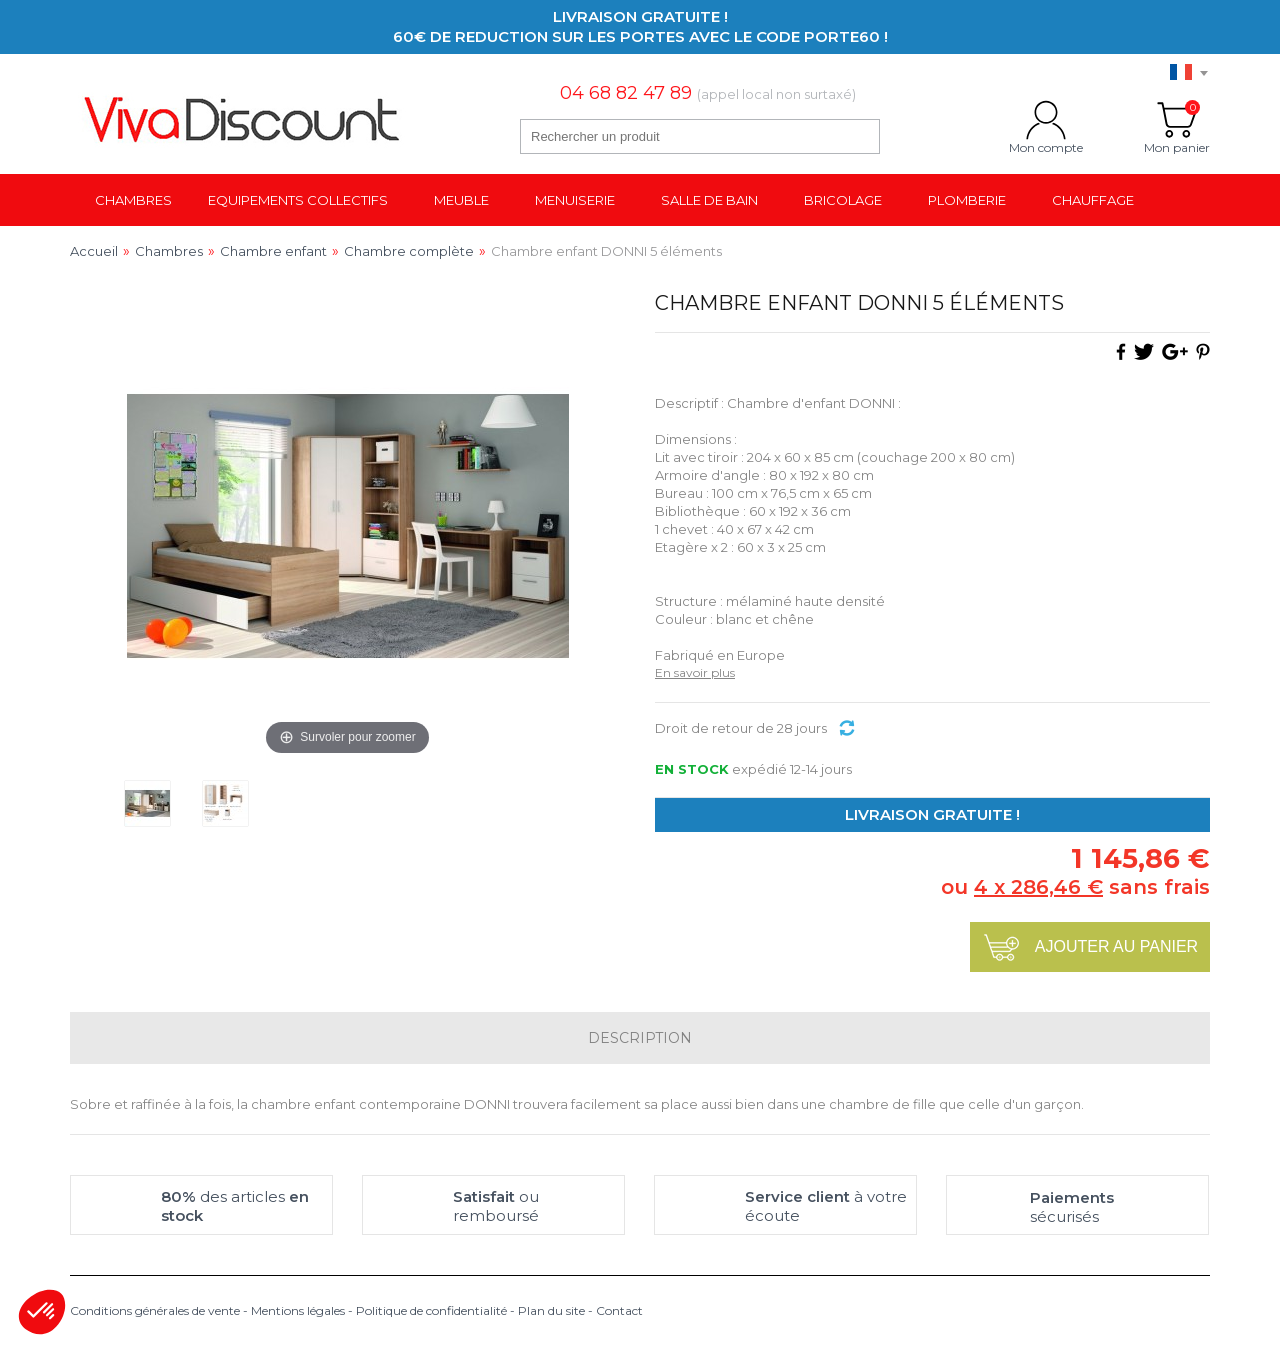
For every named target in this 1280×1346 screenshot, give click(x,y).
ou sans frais (1075, 887)
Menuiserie (575, 200)
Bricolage (843, 200)
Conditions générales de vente (155, 1310)
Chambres (133, 200)
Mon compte (1046, 120)
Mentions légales (298, 1310)
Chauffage (1093, 200)
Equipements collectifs (298, 200)
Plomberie (967, 200)
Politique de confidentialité (431, 1310)
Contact (619, 1310)
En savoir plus (695, 672)
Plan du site (551, 1310)
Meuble (461, 200)
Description (640, 1038)
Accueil (94, 251)
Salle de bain (709, 200)
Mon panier (1177, 120)
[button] (42, 1312)
